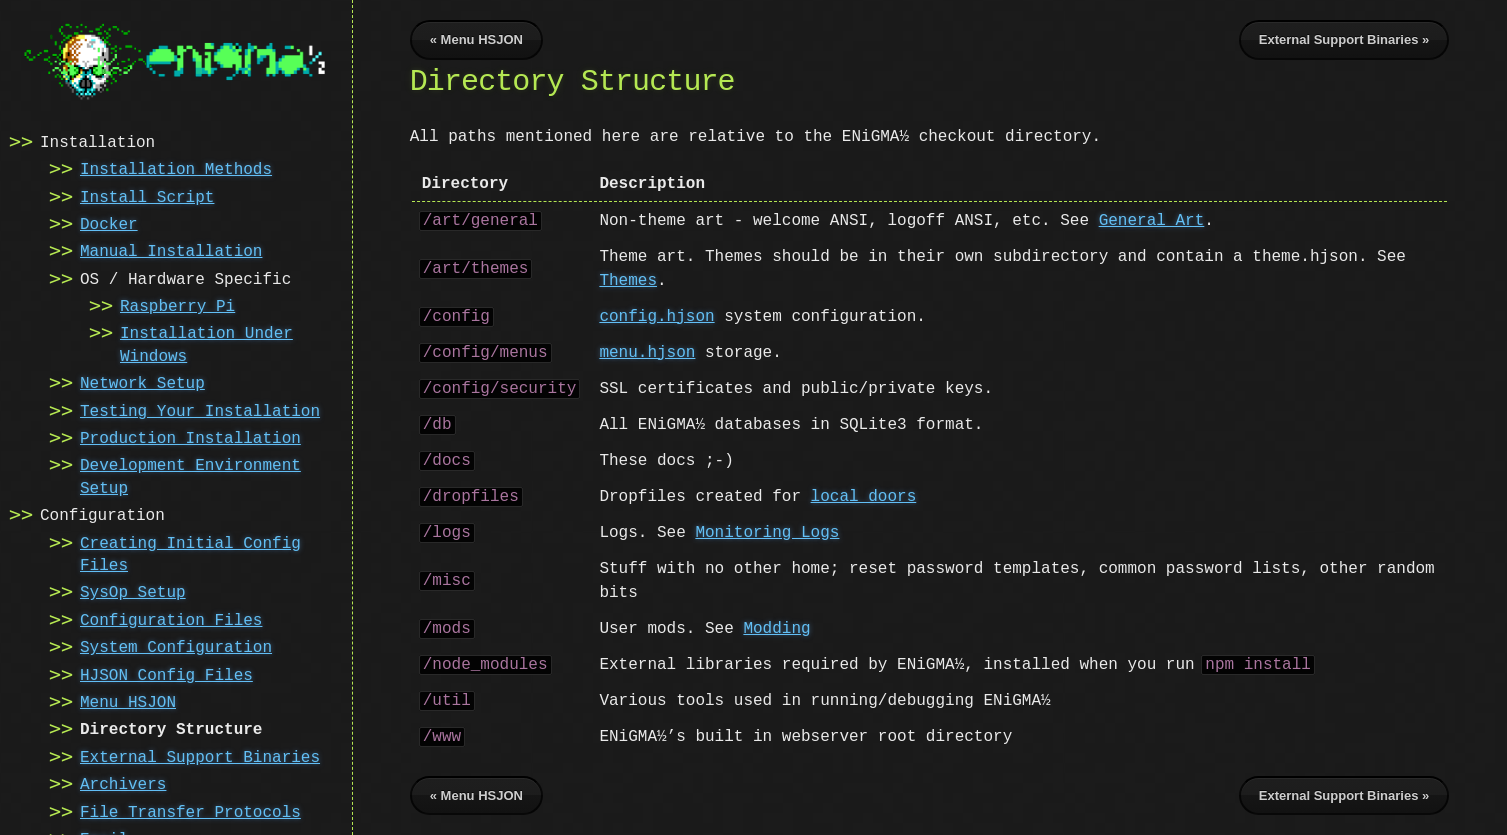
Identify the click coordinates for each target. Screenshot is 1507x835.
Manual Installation (171, 250)
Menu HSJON (128, 701)
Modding (776, 629)
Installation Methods (176, 168)
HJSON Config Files (166, 674)
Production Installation (190, 437)
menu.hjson (647, 353)
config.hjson (656, 317)
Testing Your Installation (200, 410)
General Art (1152, 221)
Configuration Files (171, 619)
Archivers (123, 783)
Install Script (147, 196)
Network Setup (142, 382)
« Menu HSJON (476, 39)
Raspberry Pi (177, 305)
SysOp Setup (133, 591)
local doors (864, 497)
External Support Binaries (200, 756)
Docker (109, 223)
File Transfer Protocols (190, 811)
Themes (628, 281)
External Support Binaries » (1344, 39)
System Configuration (176, 646)
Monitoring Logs (767, 533)
